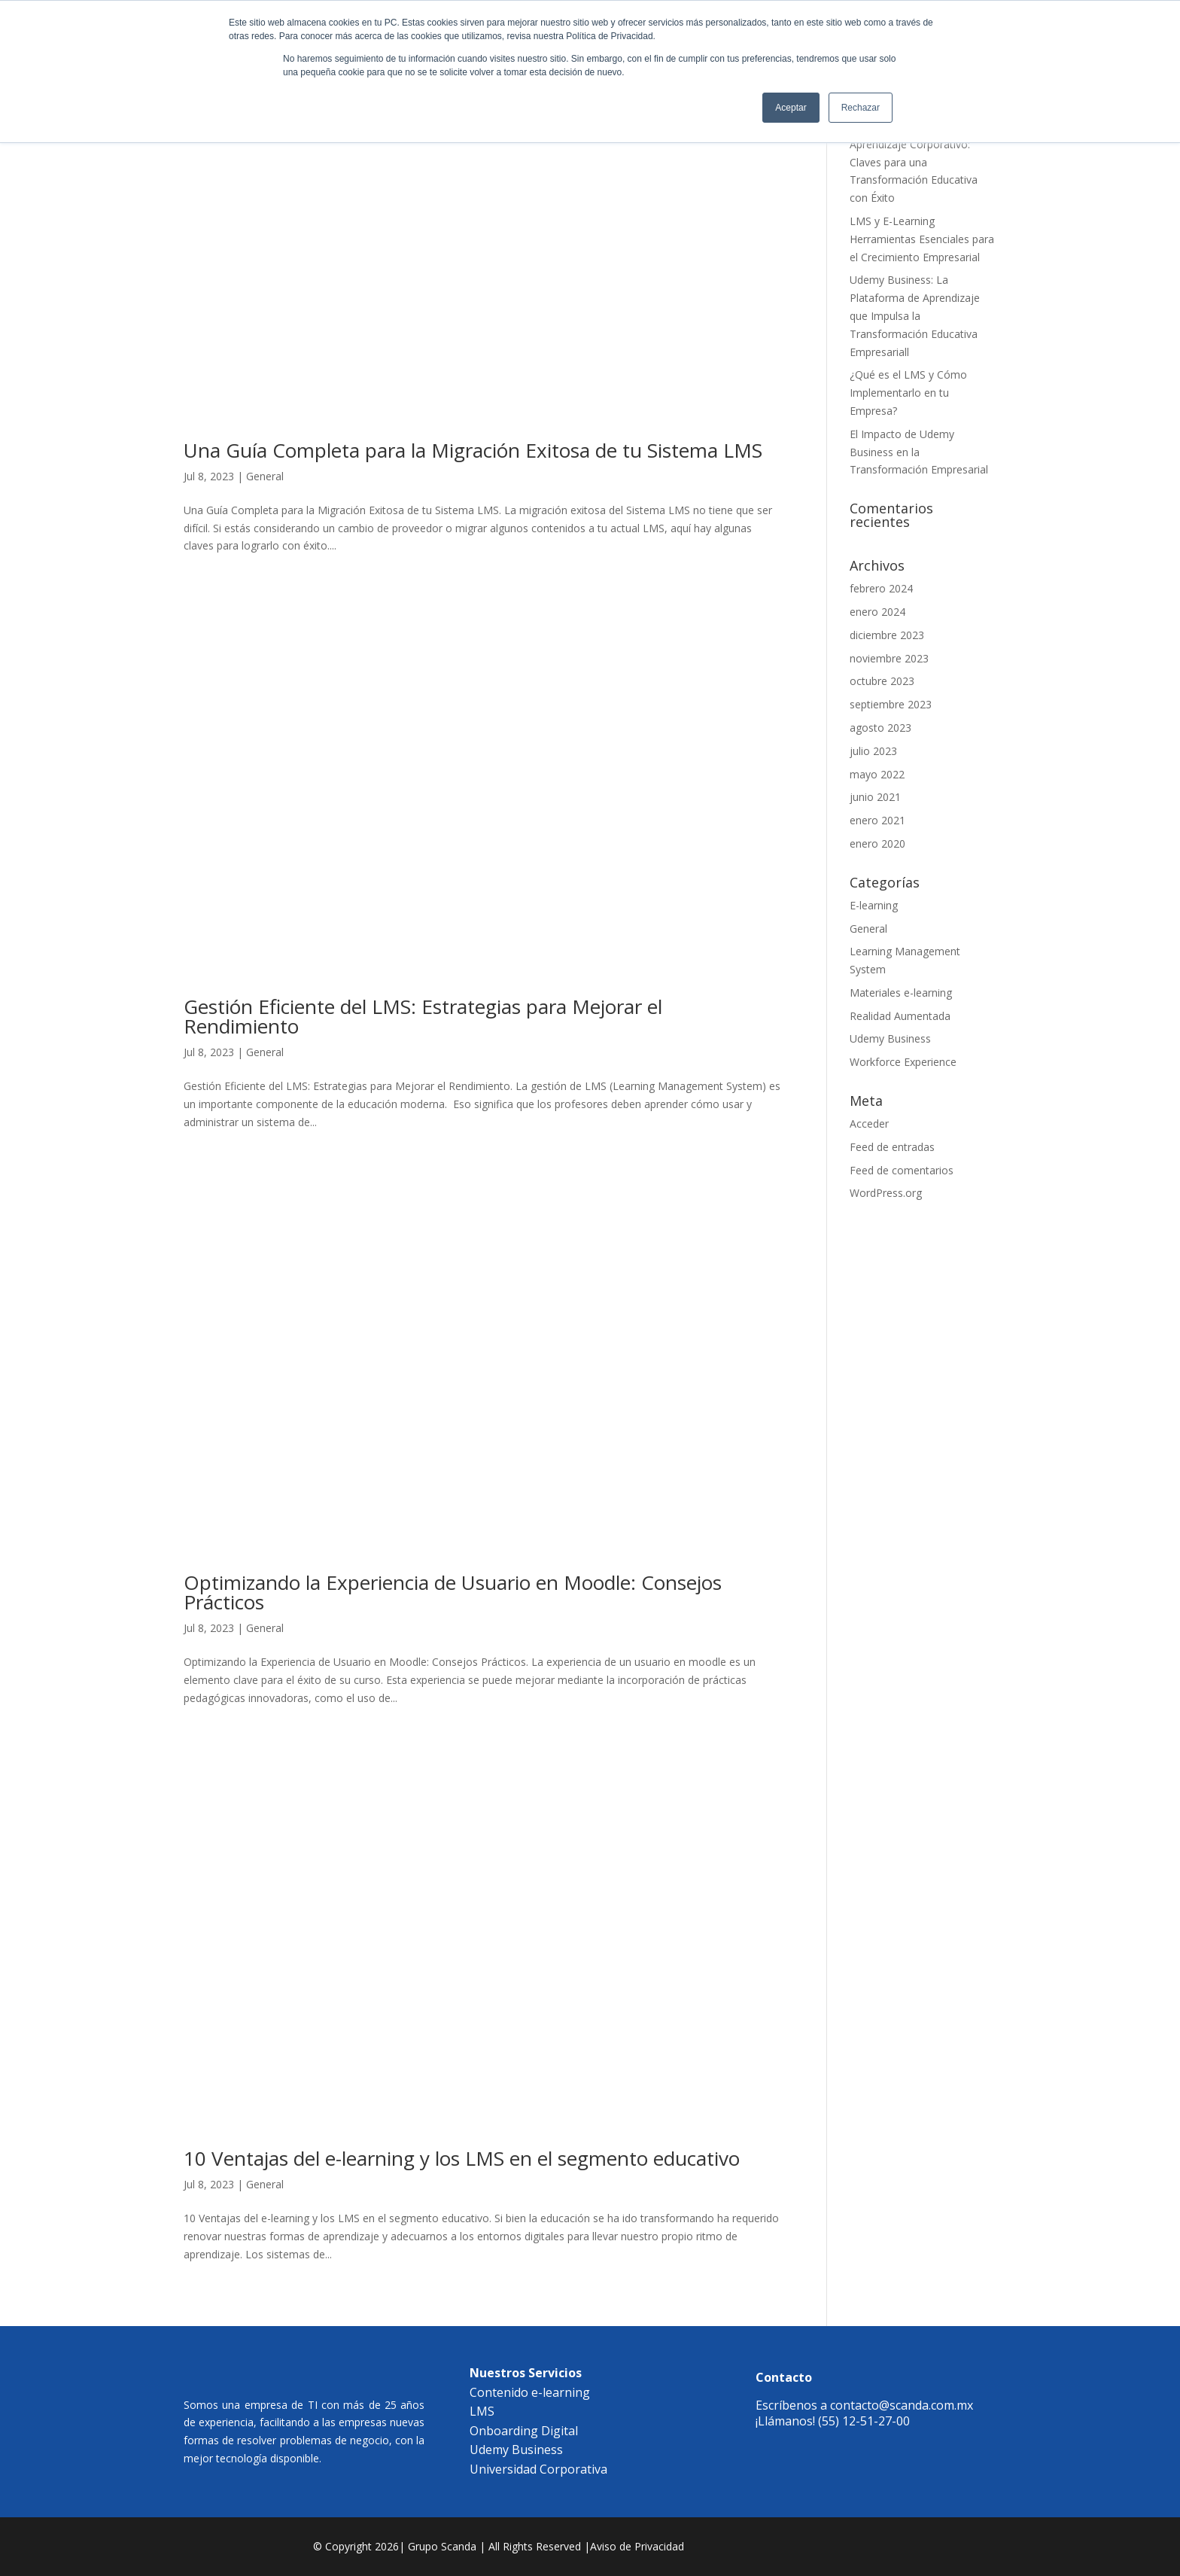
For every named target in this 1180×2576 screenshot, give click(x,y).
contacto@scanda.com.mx (901, 2405)
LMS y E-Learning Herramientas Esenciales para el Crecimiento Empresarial (922, 239)
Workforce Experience (903, 1062)
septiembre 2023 (891, 704)
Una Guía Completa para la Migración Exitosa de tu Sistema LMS (476, 450)
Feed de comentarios (901, 1170)
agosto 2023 (880, 727)
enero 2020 (877, 843)
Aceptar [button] (790, 107)
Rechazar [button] (860, 107)
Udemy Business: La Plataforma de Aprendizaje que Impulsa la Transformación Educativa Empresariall (915, 315)
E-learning (874, 905)
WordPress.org (886, 1193)
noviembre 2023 (889, 658)
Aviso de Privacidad (637, 2546)
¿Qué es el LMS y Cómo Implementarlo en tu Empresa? (908, 392)
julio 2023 (873, 751)
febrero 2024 (881, 588)
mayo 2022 (877, 774)
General (265, 476)
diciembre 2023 (887, 635)
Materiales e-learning (901, 992)
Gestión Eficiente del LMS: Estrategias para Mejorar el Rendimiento (423, 1016)
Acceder (869, 1123)
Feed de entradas (892, 1147)
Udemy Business (890, 1038)
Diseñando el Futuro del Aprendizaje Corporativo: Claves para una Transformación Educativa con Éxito (914, 162)
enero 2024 (877, 611)
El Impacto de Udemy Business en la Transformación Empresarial (919, 452)
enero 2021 (877, 820)
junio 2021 (875, 797)
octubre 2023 (882, 681)
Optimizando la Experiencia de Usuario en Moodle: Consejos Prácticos (453, 1592)
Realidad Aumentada (900, 1016)
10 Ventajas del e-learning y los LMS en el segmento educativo (462, 2158)
